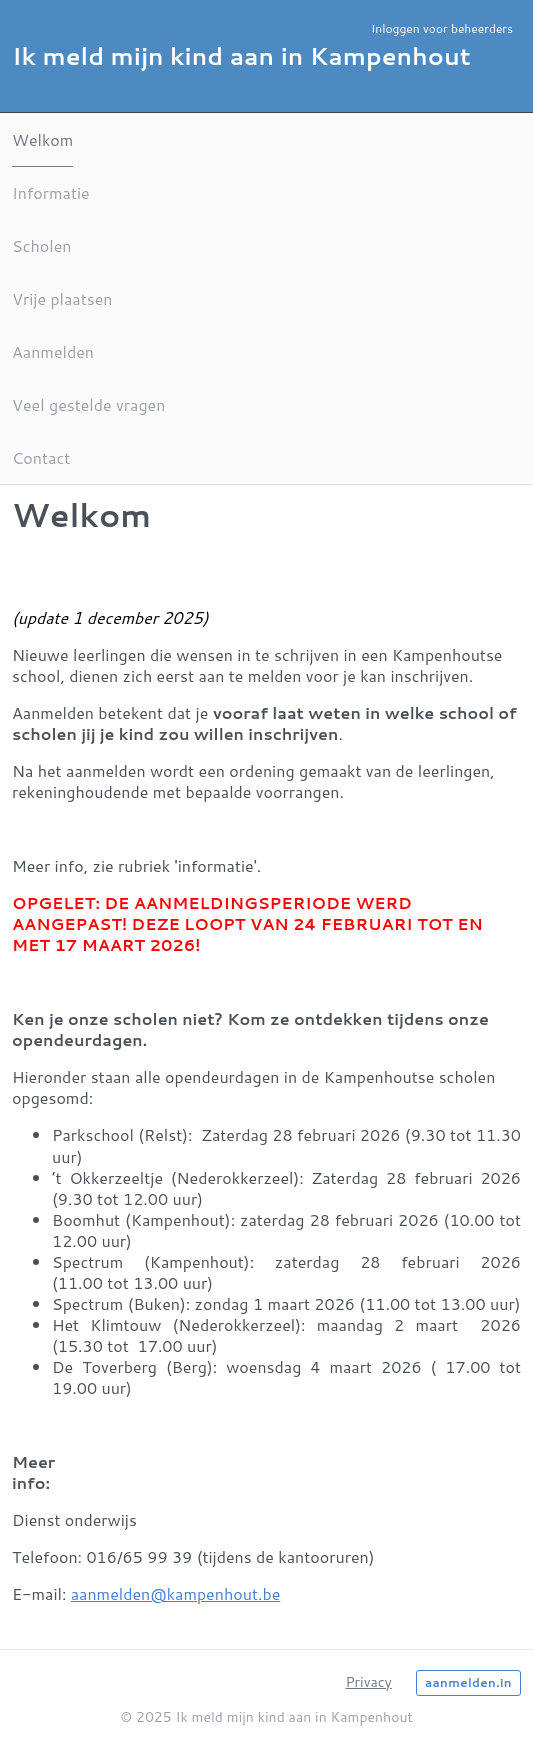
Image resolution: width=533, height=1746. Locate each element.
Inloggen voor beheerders (442, 28)
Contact (41, 457)
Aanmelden (53, 351)
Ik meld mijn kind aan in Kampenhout (241, 56)
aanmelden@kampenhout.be (176, 1593)
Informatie (51, 192)
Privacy (368, 1682)
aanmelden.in (468, 1682)
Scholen (41, 245)
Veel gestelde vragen (88, 404)
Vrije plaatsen (62, 298)
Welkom (42, 139)
